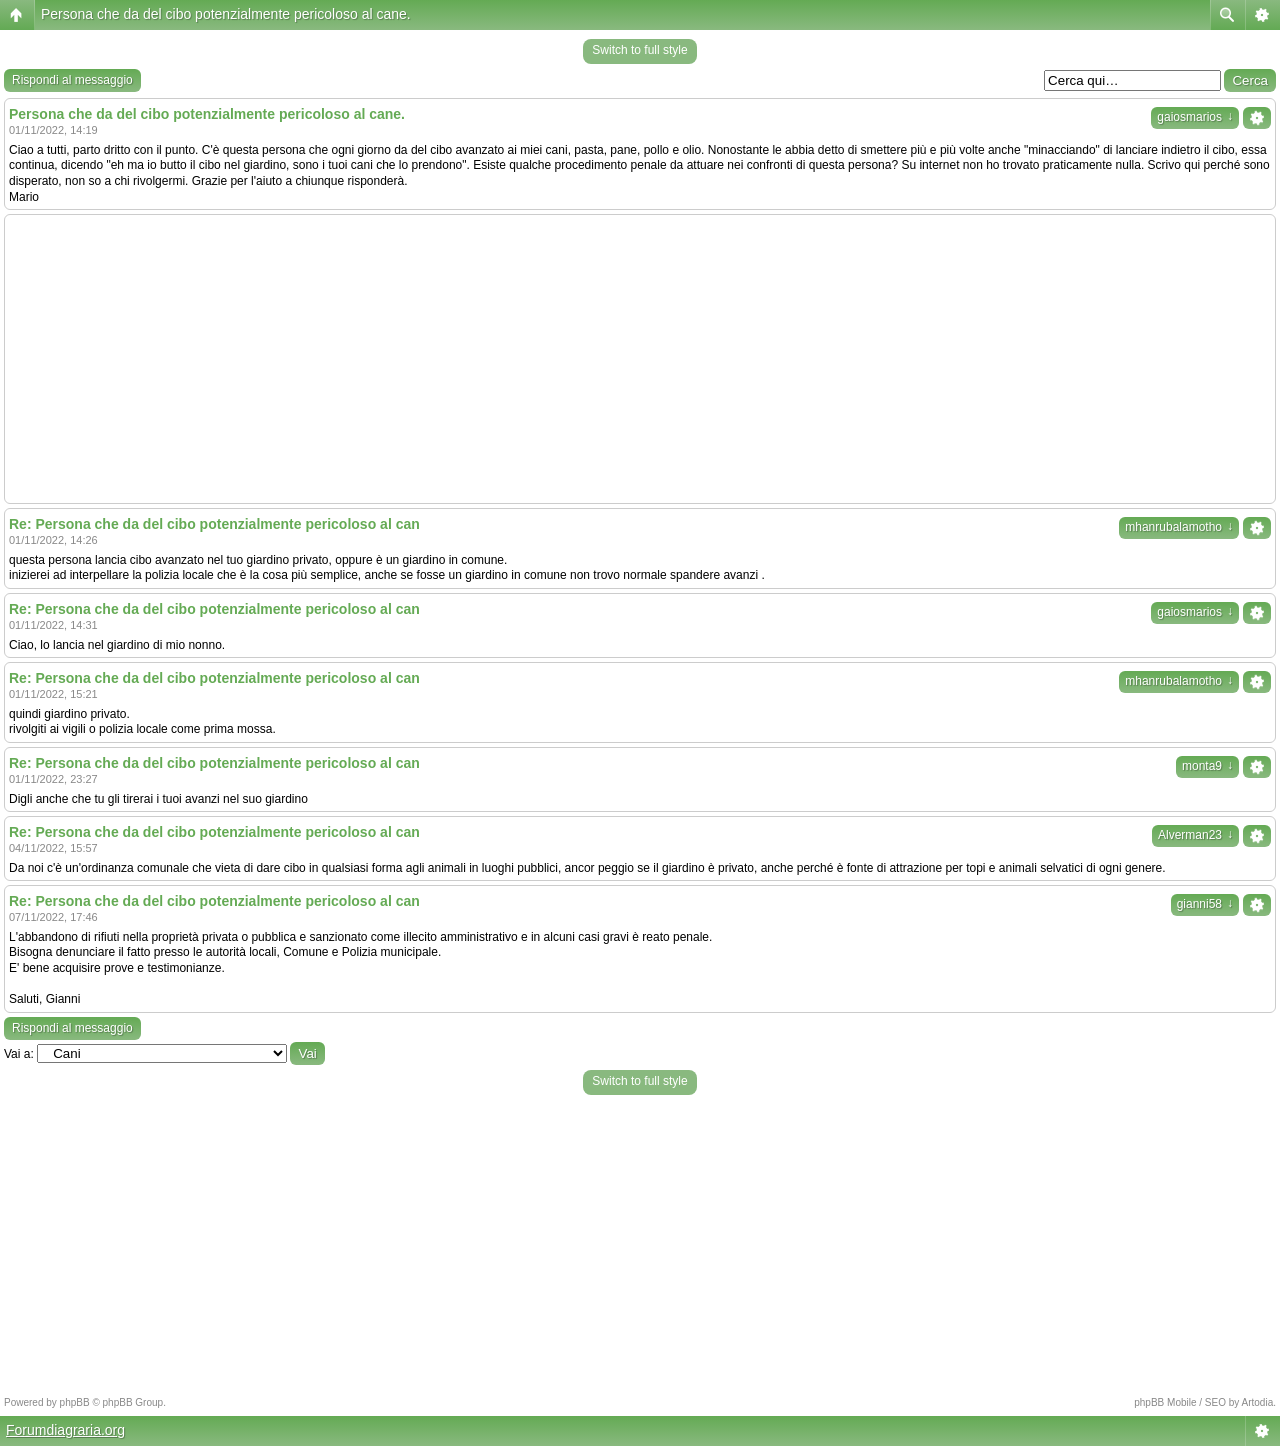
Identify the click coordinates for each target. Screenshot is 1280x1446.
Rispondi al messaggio (72, 80)
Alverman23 (1195, 835)
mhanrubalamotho (1179, 527)
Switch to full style (639, 50)
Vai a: (19, 1054)
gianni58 (1205, 904)
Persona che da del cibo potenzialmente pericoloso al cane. (226, 14)
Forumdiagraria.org (65, 1430)
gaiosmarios (1195, 117)
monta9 (1207, 766)
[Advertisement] (640, 359)
